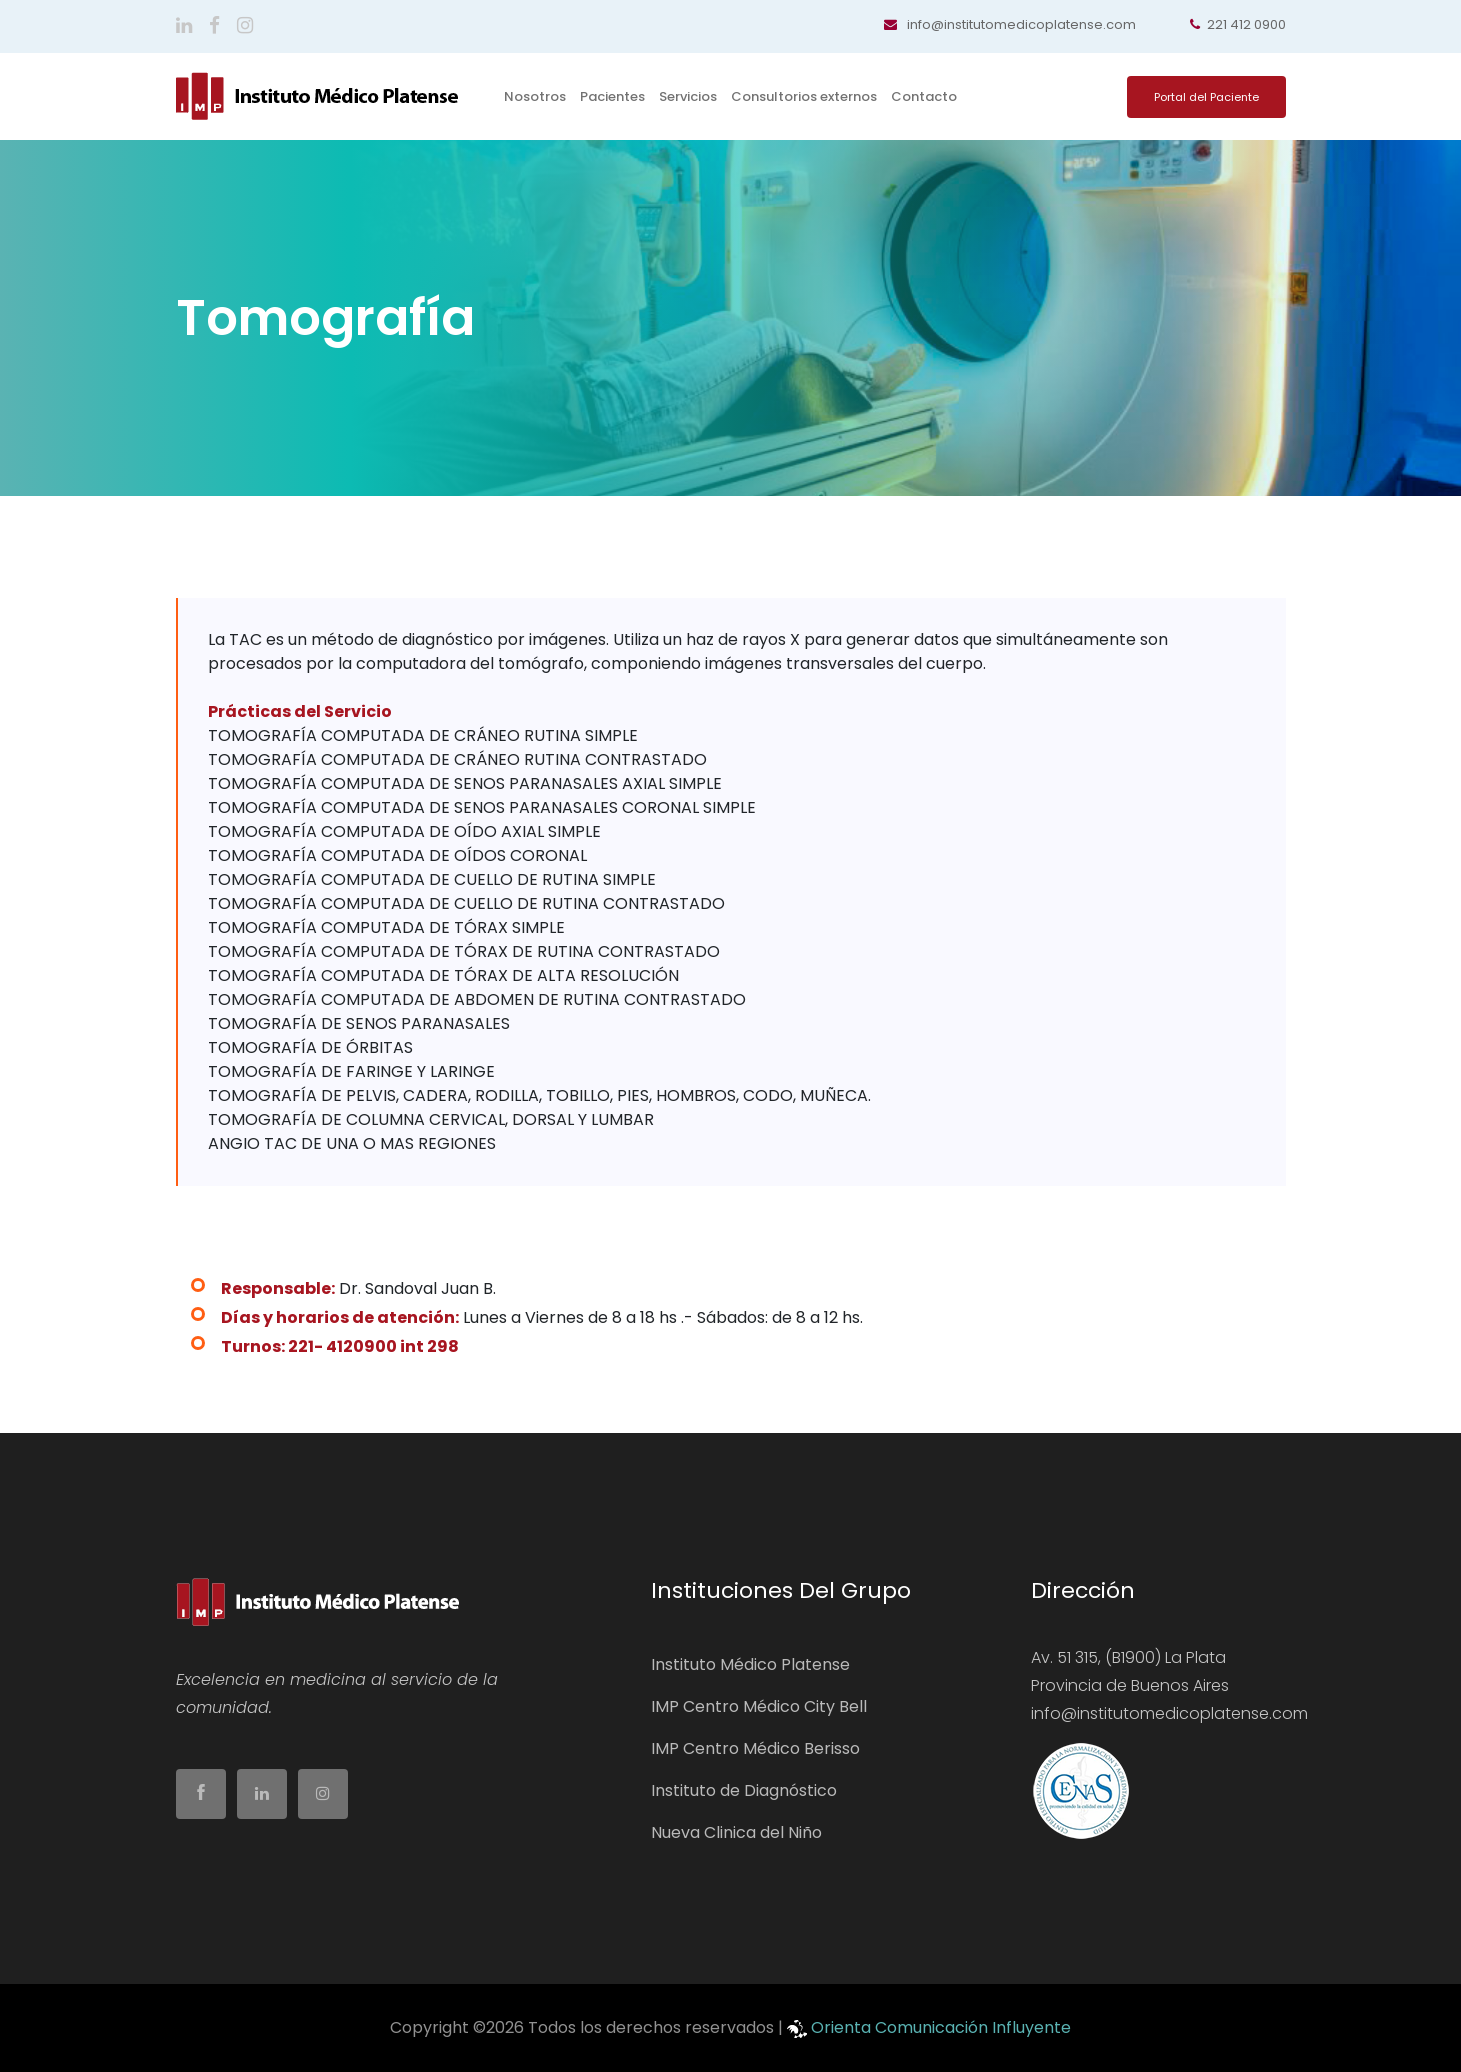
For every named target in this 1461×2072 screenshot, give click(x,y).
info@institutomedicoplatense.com (1010, 24)
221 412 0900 (1238, 24)
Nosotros (535, 96)
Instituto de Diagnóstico (744, 1790)
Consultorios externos (804, 96)
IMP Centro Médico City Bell (759, 1706)
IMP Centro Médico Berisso (755, 1748)
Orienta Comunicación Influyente (941, 2027)
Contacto (924, 96)
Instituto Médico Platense (750, 1664)
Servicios (688, 96)
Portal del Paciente (1206, 97)
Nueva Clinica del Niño (736, 1832)
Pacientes (612, 96)
